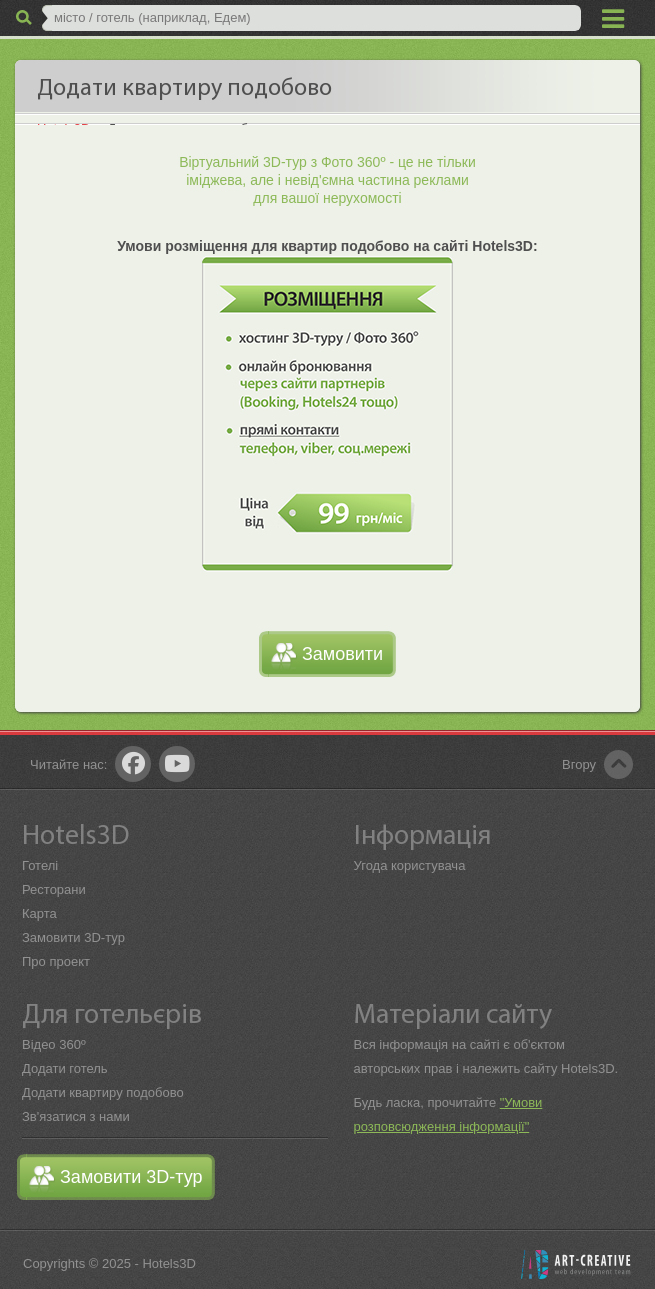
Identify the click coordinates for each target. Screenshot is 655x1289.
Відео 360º (54, 1044)
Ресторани (54, 889)
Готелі (40, 865)
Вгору (579, 764)
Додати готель (65, 1068)
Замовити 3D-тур (73, 937)
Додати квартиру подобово (103, 1092)
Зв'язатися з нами (76, 1116)
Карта (39, 913)
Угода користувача (410, 865)
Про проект (56, 961)
